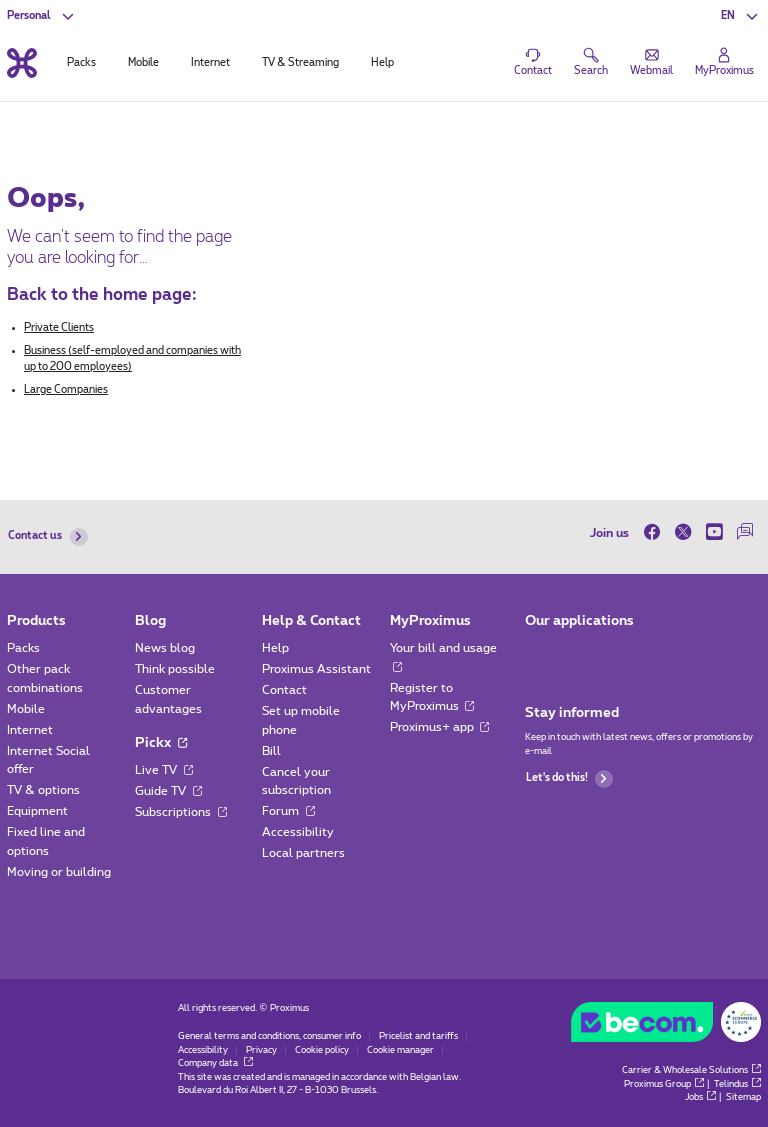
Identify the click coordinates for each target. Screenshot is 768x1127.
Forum (288, 811)
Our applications (579, 621)
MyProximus (430, 621)
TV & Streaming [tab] (300, 63)
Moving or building (59, 872)
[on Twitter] (683, 532)
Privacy (261, 1050)
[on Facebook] (655, 532)
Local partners (303, 853)
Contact (284, 690)
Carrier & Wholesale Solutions (691, 1070)
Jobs (700, 1097)
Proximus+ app (440, 727)
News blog (165, 648)
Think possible (175, 669)
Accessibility (298, 832)
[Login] (724, 63)
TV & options (43, 790)
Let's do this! (569, 779)
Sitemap (743, 1097)
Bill (271, 751)
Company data (215, 1063)
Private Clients (59, 328)
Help (275, 648)
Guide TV (168, 791)
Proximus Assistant (316, 669)
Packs (23, 648)
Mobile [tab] (143, 63)
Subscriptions (181, 812)
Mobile (26, 709)
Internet (30, 730)
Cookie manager (400, 1050)
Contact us (47, 537)
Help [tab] (382, 63)
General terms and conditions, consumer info (269, 1036)
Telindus (737, 1084)
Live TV (164, 770)
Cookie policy (322, 1050)
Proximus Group (664, 1084)
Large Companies (66, 390)
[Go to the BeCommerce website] (665, 1025)
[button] (740, 16)
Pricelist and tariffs (418, 1036)
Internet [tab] (210, 63)
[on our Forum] (745, 532)
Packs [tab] (81, 63)
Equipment (37, 811)
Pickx (161, 743)
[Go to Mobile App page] (538, 652)
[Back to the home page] (22, 62)
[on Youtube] (714, 532)
